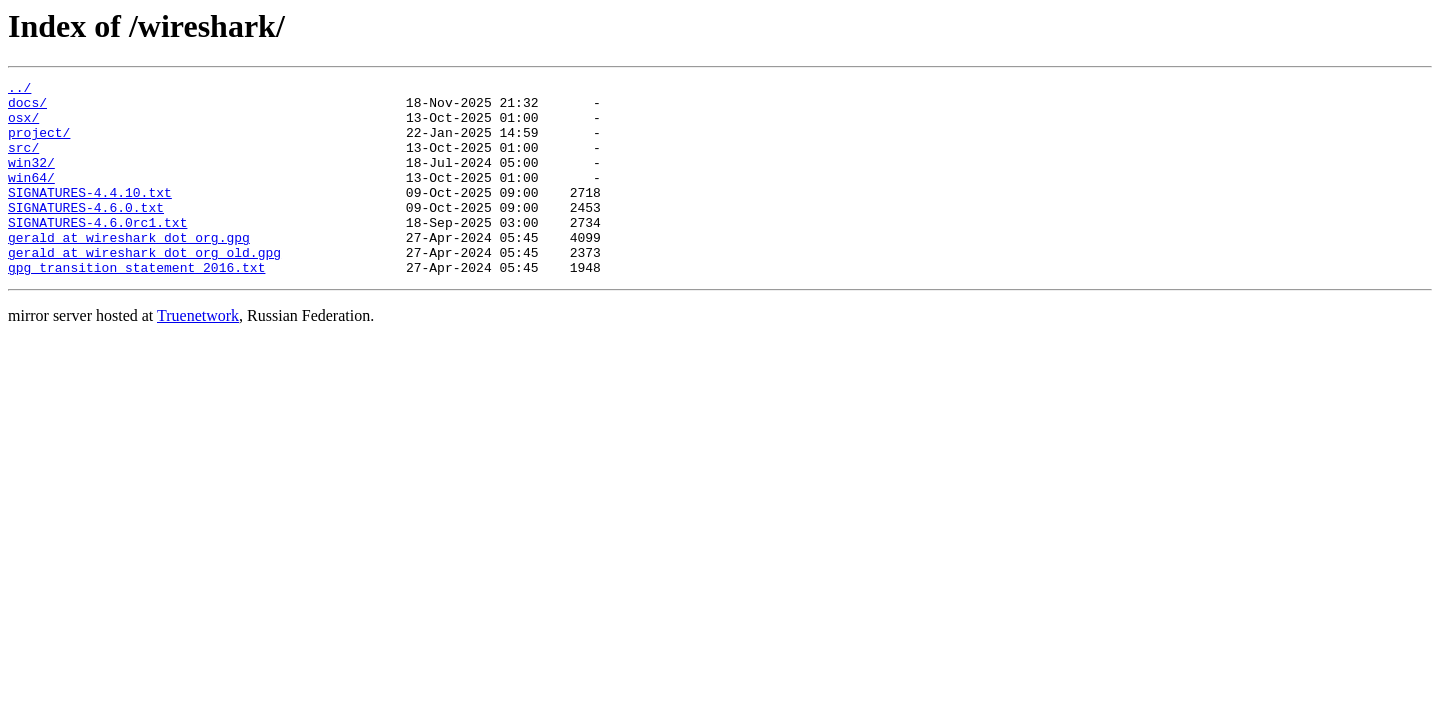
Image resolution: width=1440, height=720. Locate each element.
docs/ (27, 108)
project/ (39, 144)
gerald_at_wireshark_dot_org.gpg (129, 270)
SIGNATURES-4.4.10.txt (90, 216)
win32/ (31, 180)
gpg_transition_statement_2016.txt (136, 306)
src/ (23, 162)
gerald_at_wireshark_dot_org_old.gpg (144, 288)
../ (19, 90)
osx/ (23, 126)
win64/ (31, 198)
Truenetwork (198, 354)
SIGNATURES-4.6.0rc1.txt (97, 252)
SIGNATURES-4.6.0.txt (86, 234)
